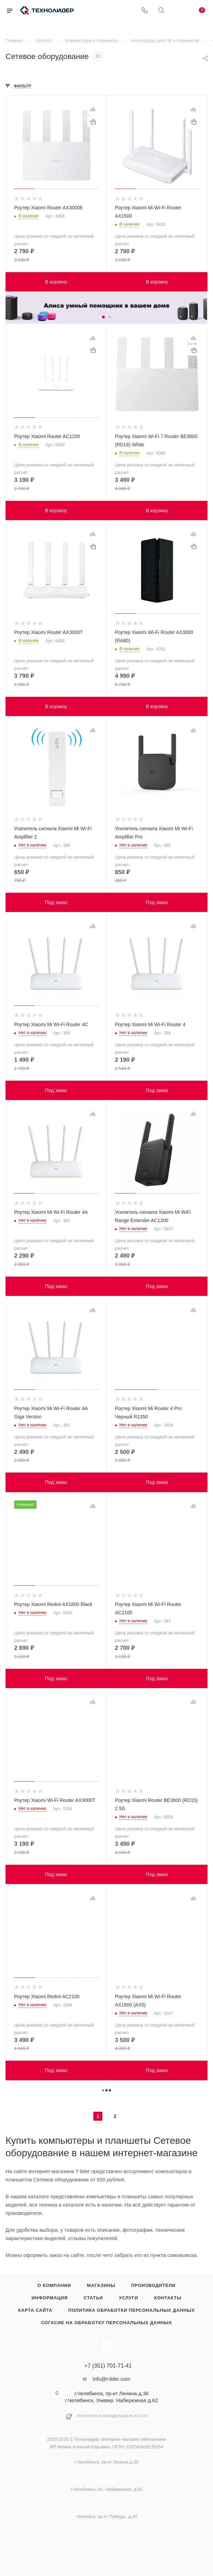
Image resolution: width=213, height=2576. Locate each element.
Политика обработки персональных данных (131, 2310)
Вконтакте (106, 2345)
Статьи (93, 2297)
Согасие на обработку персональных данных (106, 2322)
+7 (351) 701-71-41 (108, 2366)
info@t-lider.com (111, 2379)
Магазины (101, 2285)
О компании (54, 2285)
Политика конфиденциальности (112, 2416)
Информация (50, 2297)
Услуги (128, 2297)
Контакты (167, 2297)
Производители (153, 2285)
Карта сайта (35, 2310)
